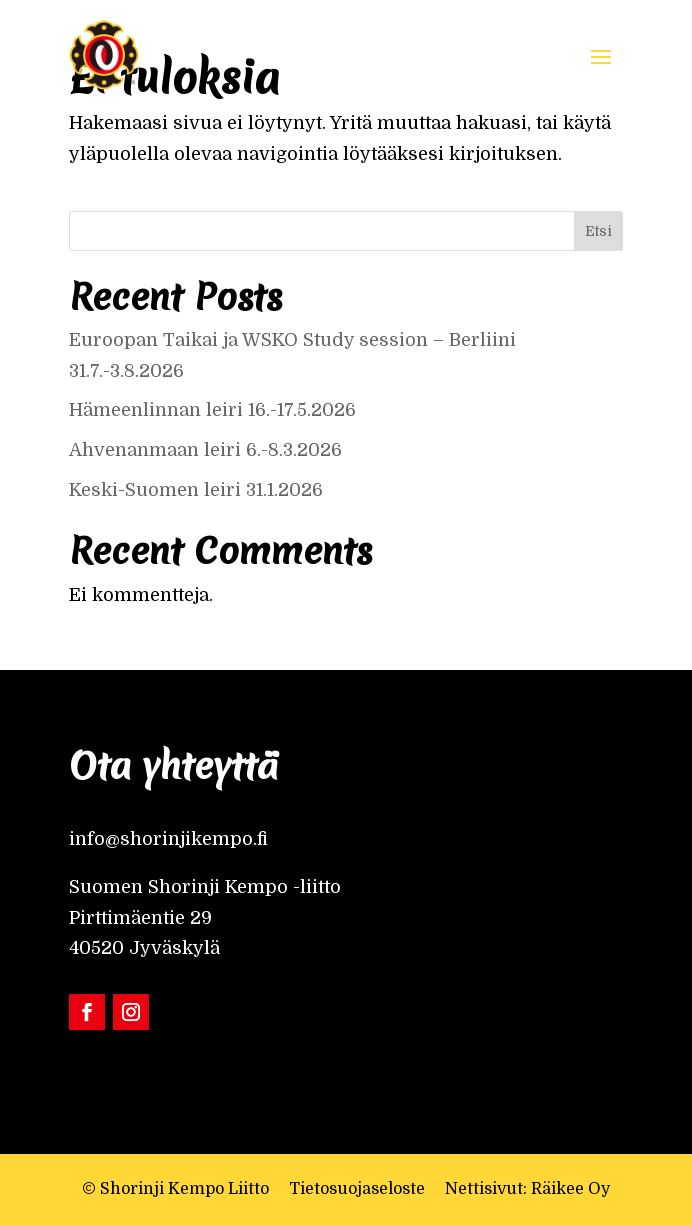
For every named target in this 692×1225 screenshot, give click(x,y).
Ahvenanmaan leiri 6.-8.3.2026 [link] (205, 450)
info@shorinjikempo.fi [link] (168, 839)
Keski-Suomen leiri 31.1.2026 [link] (196, 490)
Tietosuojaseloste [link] (357, 1189)
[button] (601, 55)
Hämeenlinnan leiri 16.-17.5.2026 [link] (212, 410)
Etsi (598, 231)
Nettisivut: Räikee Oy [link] (527, 1189)
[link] (104, 55)
